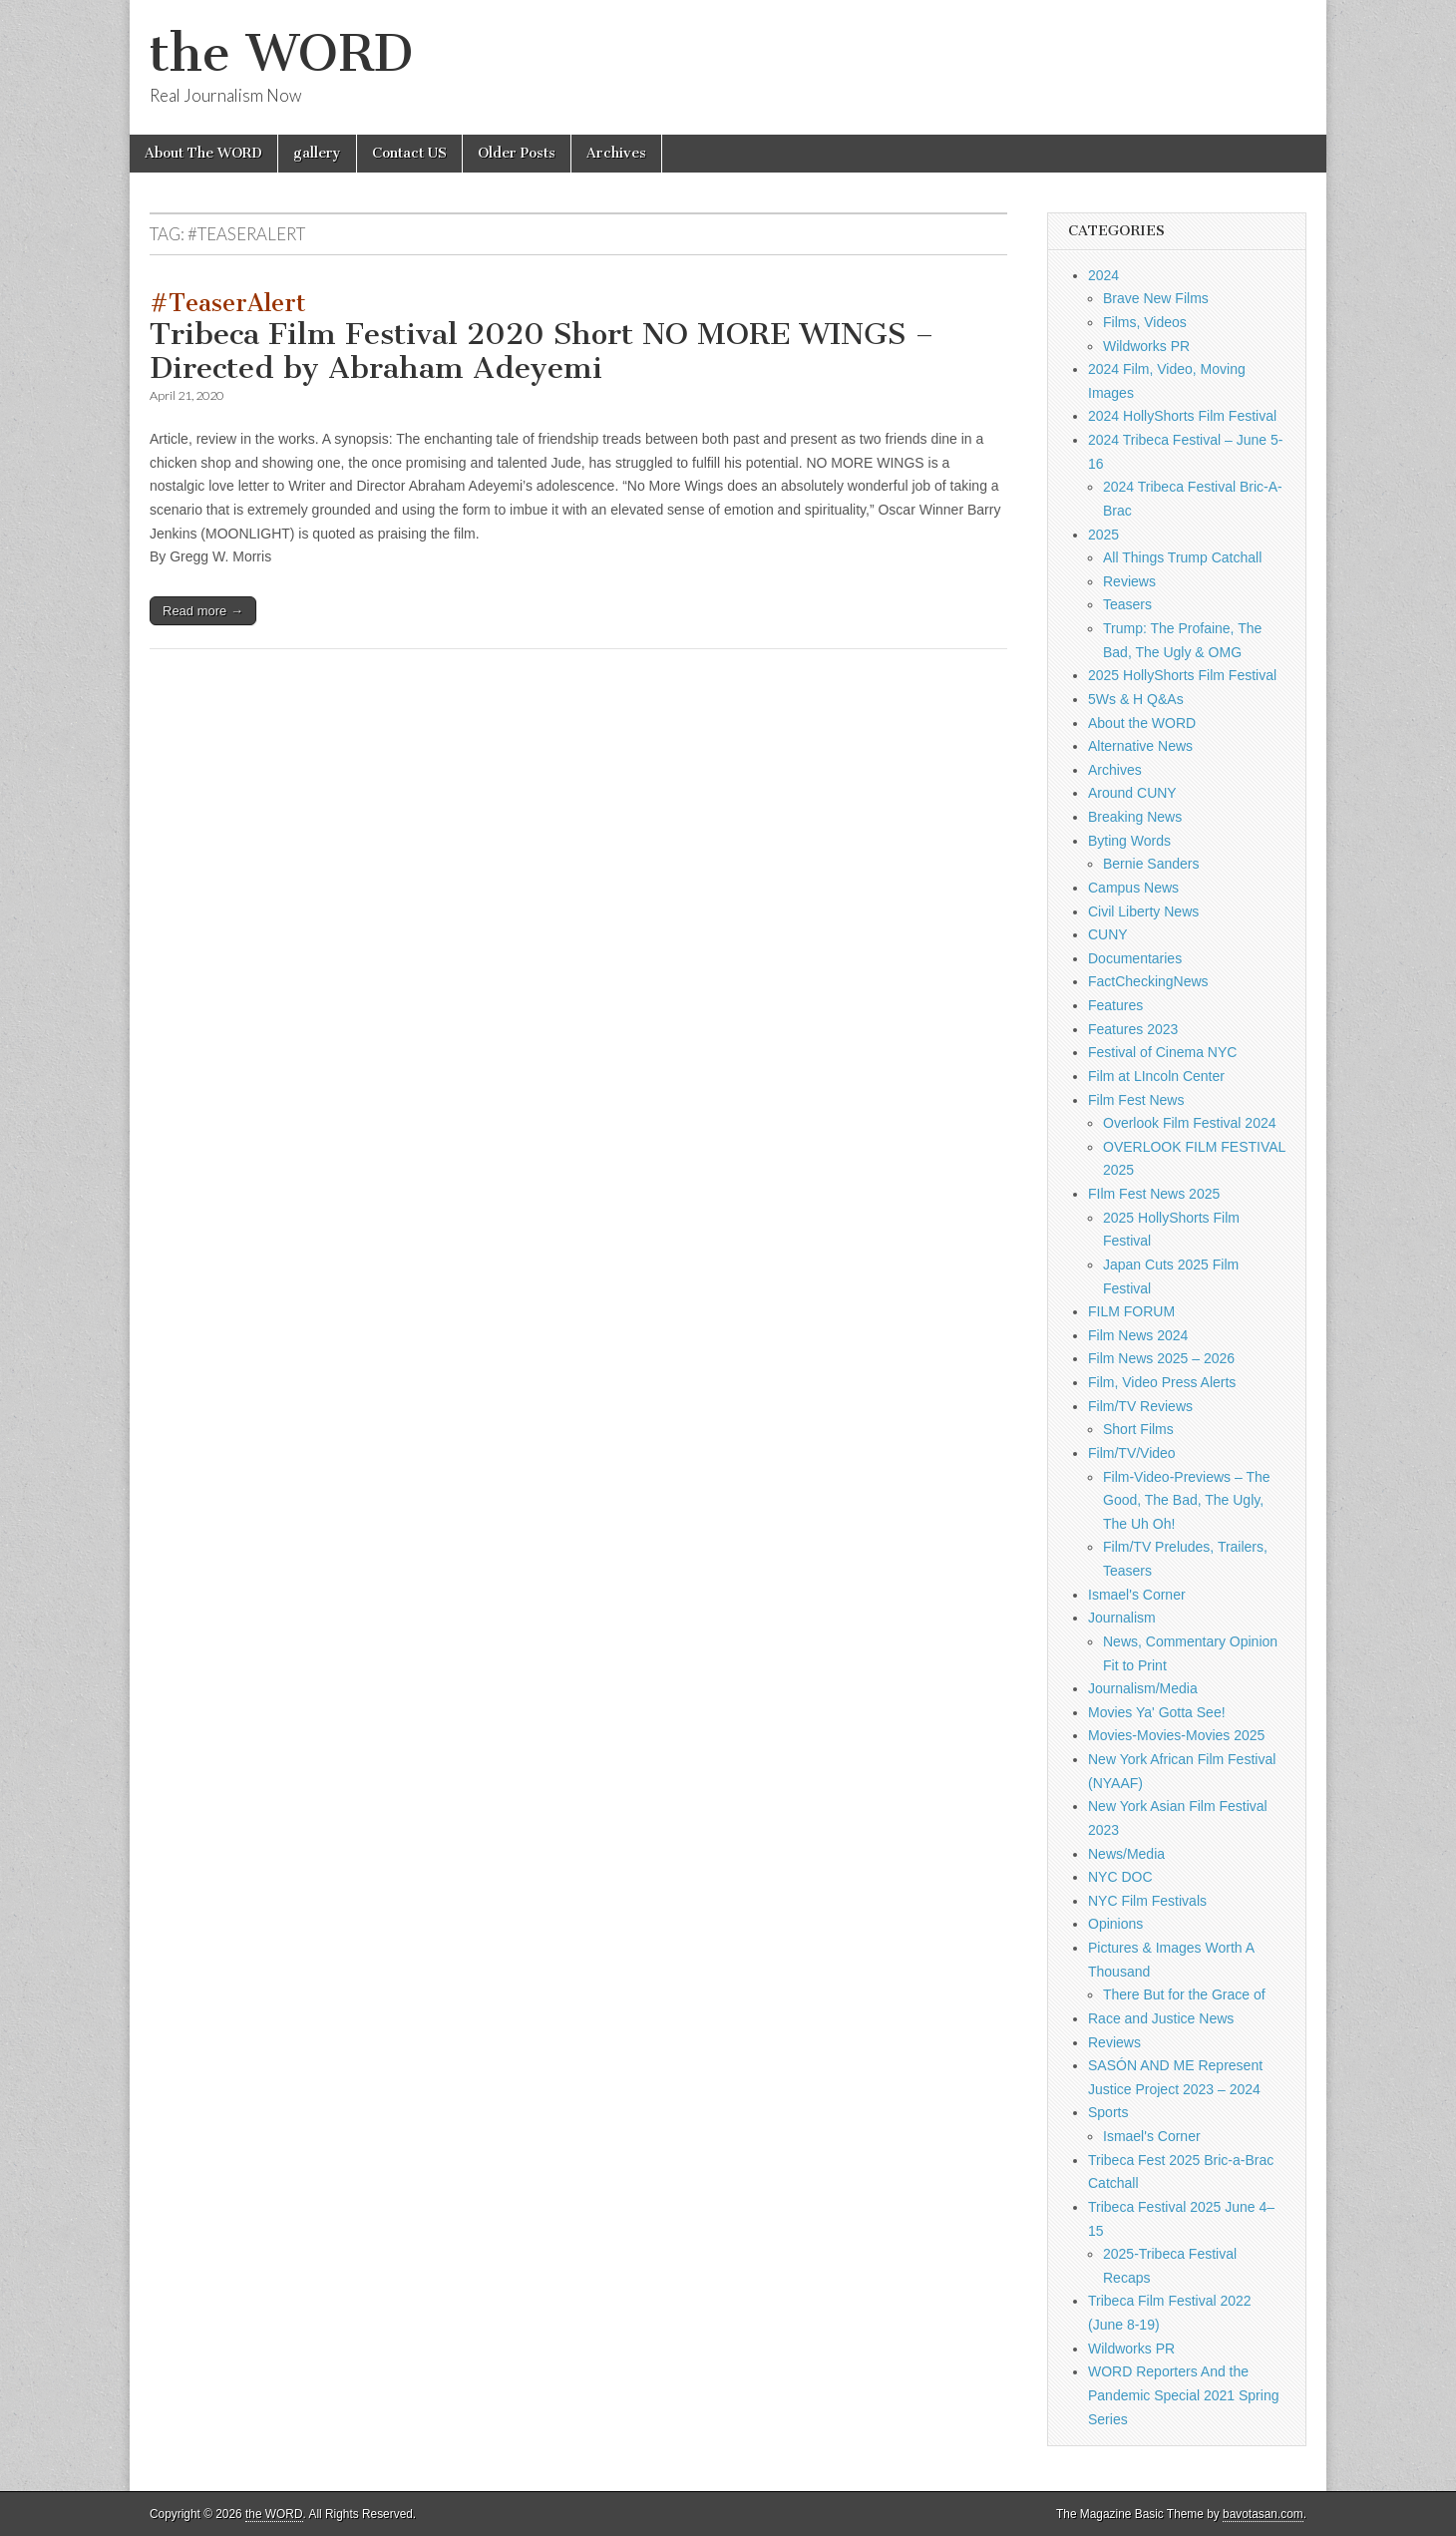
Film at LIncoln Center (1156, 1076)
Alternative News (1140, 746)
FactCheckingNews (1148, 981)
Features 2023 (1133, 1029)
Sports (1108, 2112)
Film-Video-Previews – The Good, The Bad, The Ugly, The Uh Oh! (1187, 1500)
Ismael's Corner (1137, 1595)
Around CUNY (1132, 793)
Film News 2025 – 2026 (1161, 1358)
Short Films (1138, 1429)
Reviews (1129, 581)
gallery (317, 153)
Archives (616, 153)
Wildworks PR (1146, 346)
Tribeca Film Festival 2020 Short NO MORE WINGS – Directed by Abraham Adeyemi (542, 337)
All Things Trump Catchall (1182, 557)
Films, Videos (1145, 322)
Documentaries (1135, 958)
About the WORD (1142, 723)
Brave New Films (1156, 298)
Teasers (1127, 604)
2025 (1103, 535)
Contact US (409, 153)
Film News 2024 (1138, 1335)
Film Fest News (1136, 1100)
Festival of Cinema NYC (1162, 1052)
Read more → (203, 610)
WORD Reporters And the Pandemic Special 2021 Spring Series (1183, 2394)
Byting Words (1129, 841)
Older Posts (516, 153)
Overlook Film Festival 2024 (1189, 1123)
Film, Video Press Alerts (1162, 1382)
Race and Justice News (1161, 2018)
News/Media (1126, 1854)
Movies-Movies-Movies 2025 (1176, 1735)
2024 (1103, 275)
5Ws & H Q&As (1136, 699)
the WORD (281, 53)
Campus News (1133, 888)
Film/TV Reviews (1140, 1406)
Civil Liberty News (1143, 911)
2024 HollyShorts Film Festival (1182, 416)
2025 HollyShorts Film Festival (1182, 675)
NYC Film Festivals (1147, 1901)
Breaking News (1135, 817)
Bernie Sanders (1151, 864)
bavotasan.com (1263, 2514)
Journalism (1122, 1618)
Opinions (1115, 1924)
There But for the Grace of (1184, 1994)
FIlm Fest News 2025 (1154, 1194)
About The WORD (203, 153)
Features (1115, 1005)
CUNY (1108, 934)
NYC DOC (1120, 1877)
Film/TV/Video (1132, 1453)
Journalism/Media (1143, 1688)
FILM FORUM (1131, 1311)
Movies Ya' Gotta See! (1157, 1712)
